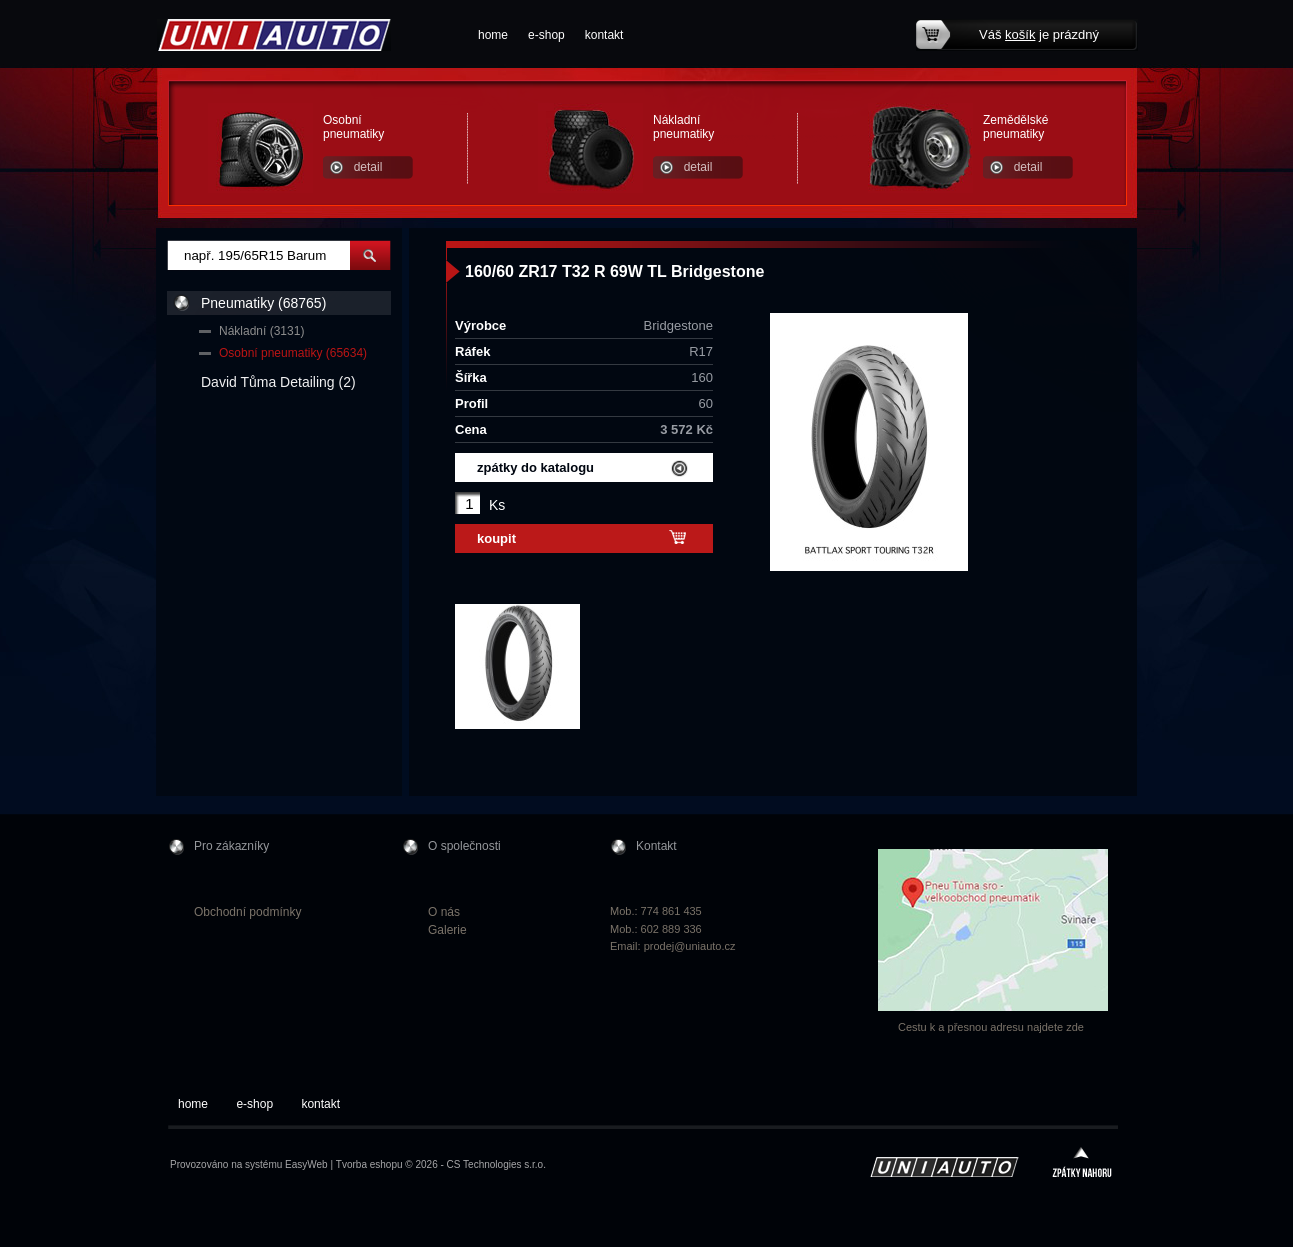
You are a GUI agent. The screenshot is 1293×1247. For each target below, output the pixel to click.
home (493, 35)
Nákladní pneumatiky (683, 127)
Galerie (447, 930)
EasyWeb (306, 1164)
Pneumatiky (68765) (263, 303)
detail (368, 167)
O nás (444, 912)
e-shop (546, 35)
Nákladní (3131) (261, 331)
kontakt (604, 35)
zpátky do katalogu (535, 467)
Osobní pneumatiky (353, 127)
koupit (496, 538)
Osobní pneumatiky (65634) (293, 353)
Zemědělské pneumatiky (1015, 127)
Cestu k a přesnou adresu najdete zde (991, 1027)
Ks (497, 505)
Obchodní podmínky (247, 912)
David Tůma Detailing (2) (278, 382)
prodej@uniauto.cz (690, 946)
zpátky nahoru (1082, 1164)
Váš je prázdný (1039, 34)
